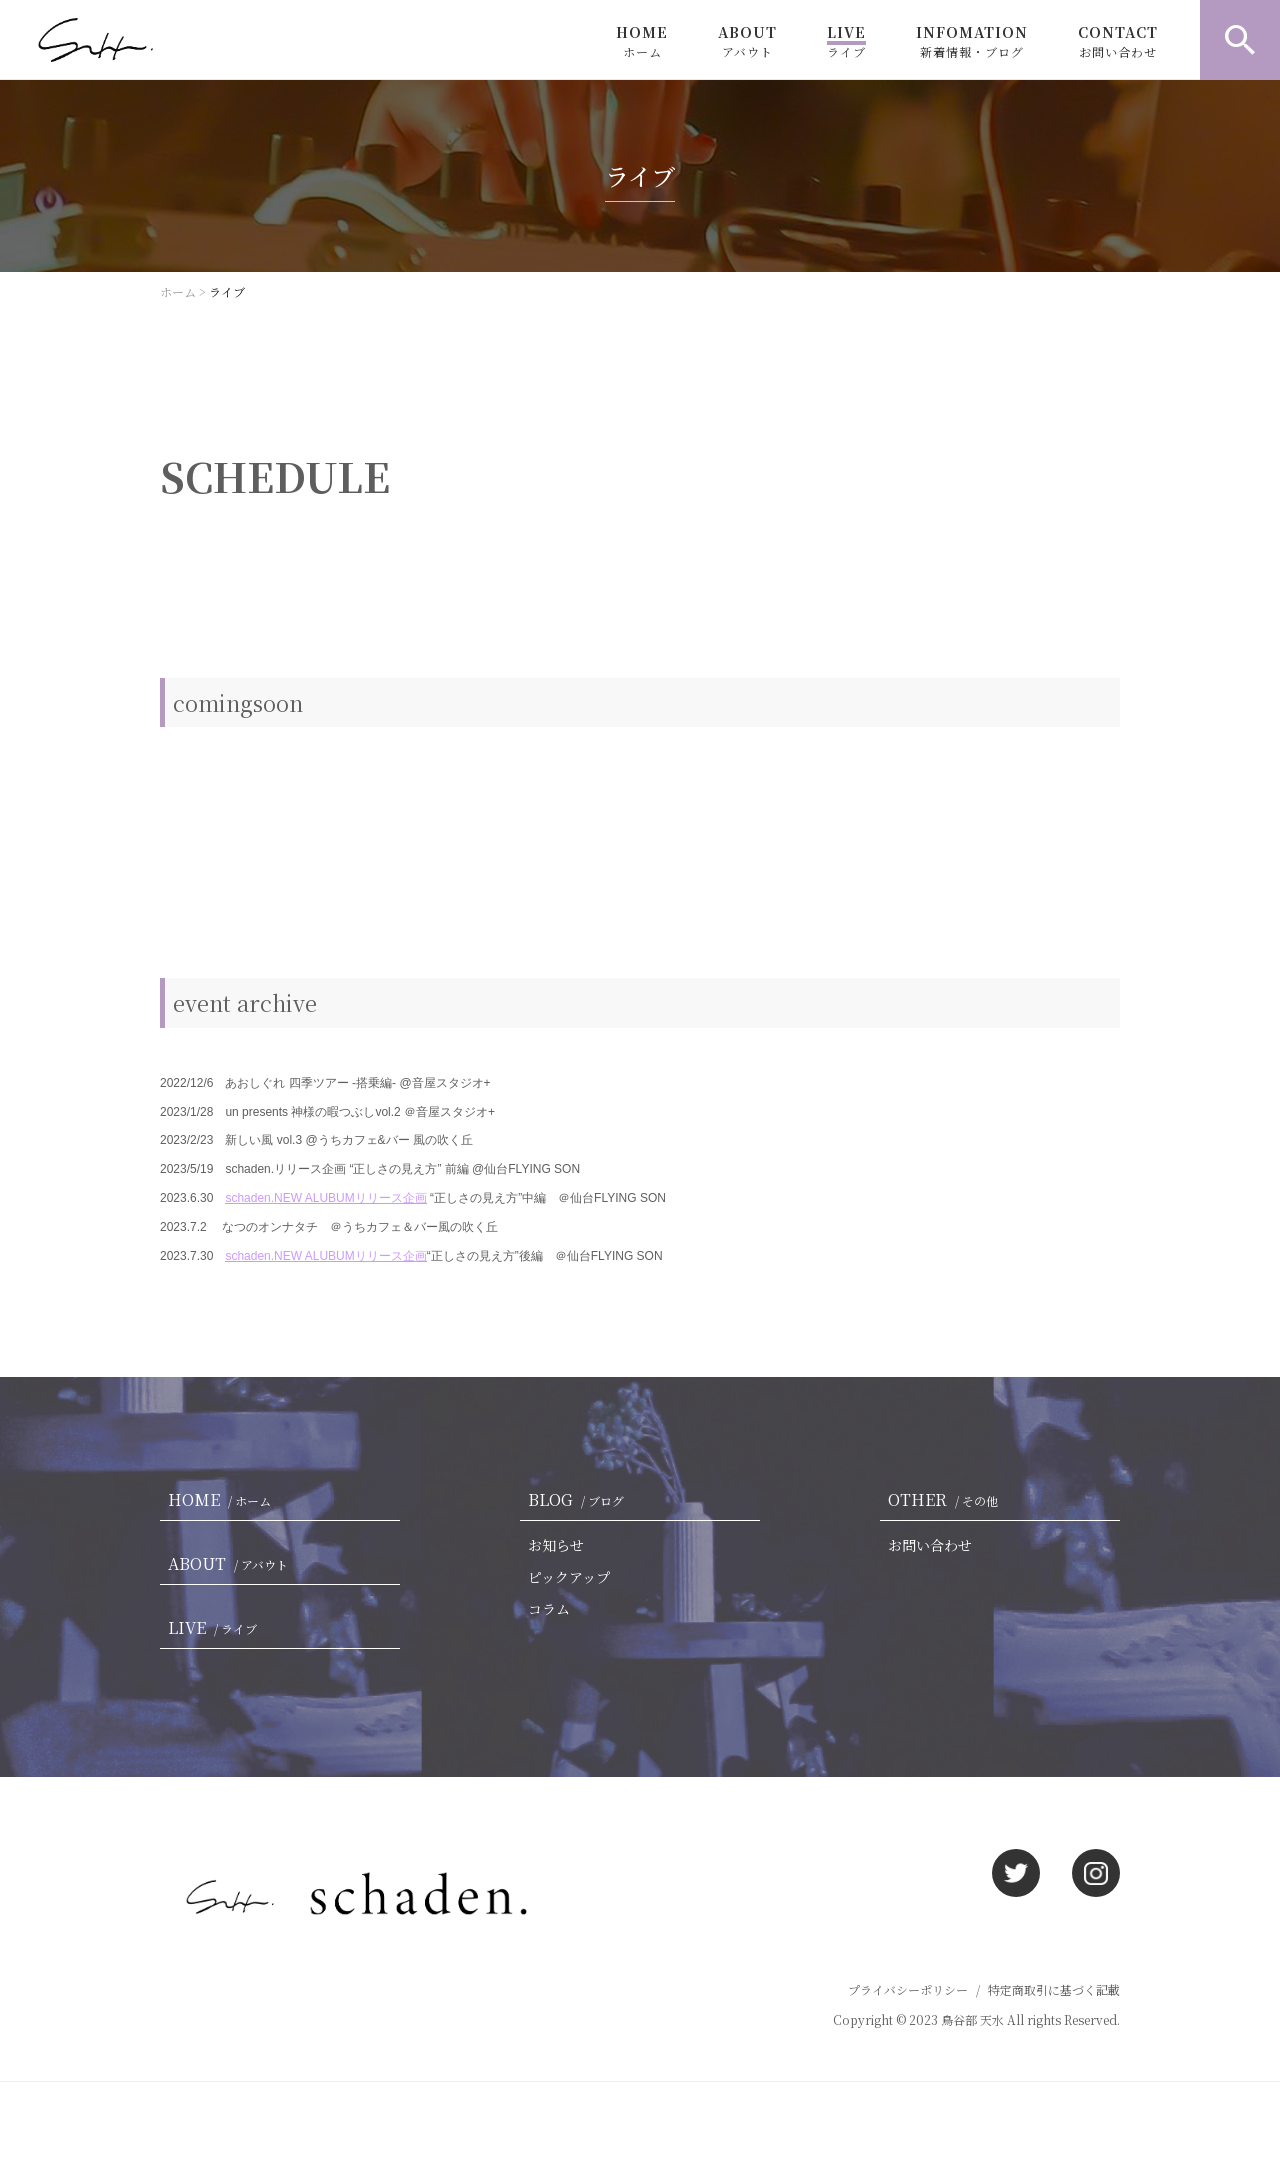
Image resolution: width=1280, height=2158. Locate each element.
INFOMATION (972, 41)
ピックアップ (569, 1577)
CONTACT (1118, 41)
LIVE (846, 41)
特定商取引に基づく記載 (1054, 1989)
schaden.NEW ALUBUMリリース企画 (325, 1198)
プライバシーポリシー (908, 1989)
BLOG (580, 1499)
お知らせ (556, 1545)
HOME (642, 41)
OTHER (947, 1499)
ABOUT (747, 41)
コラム (549, 1609)
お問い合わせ (930, 1545)
